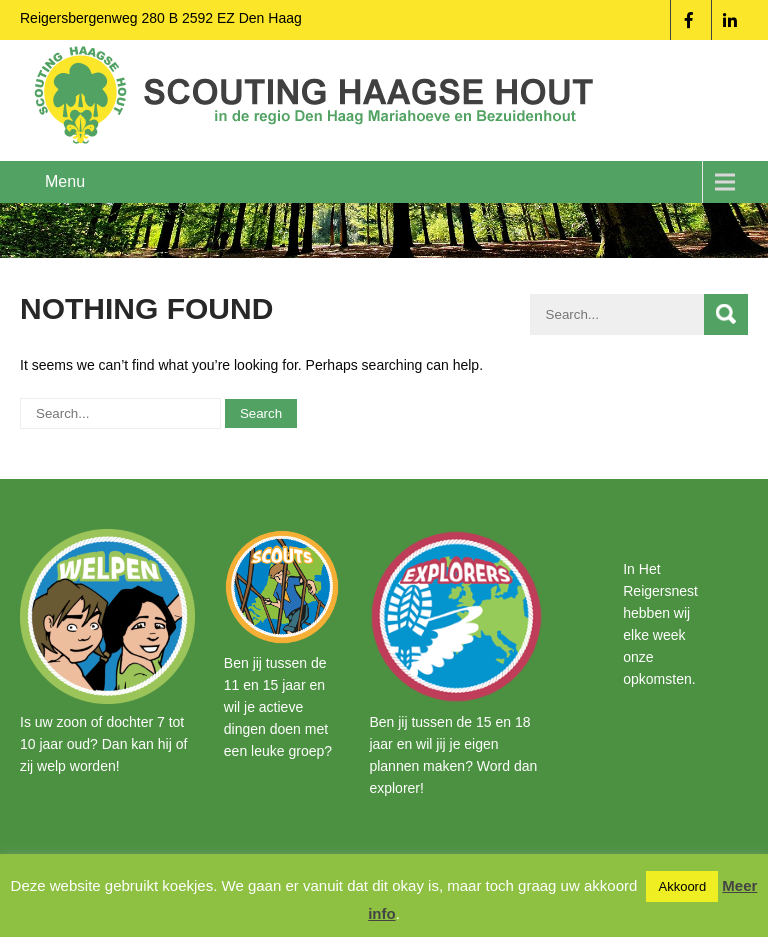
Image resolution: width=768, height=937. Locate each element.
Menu (65, 181)
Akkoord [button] (682, 886)
